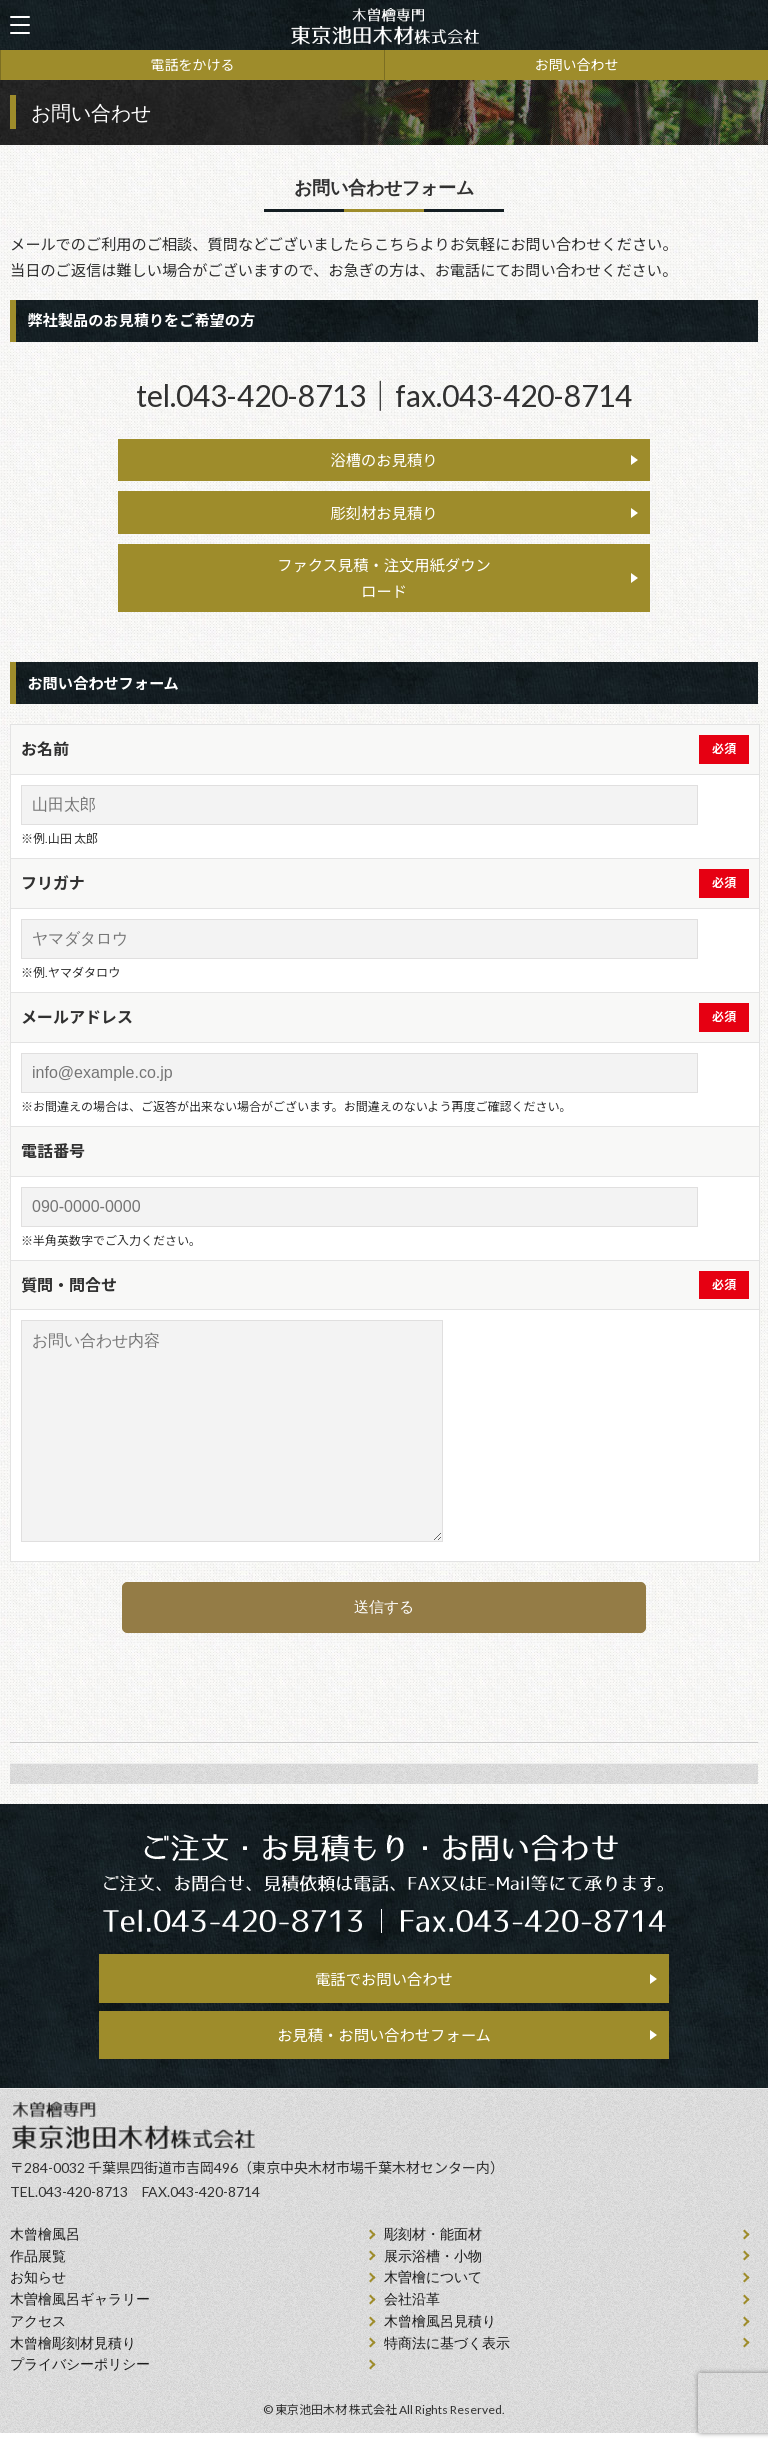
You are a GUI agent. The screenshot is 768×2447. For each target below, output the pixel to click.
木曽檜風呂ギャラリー (80, 2313)
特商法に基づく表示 (447, 2356)
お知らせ (38, 2291)
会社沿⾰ (412, 2313)
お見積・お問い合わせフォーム (384, 2046)
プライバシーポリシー (80, 2378)
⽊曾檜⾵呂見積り (440, 2335)
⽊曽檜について (433, 2291)
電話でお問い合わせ (384, 1985)
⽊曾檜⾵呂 (45, 2248)
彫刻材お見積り (384, 515)
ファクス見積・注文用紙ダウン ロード (384, 583)
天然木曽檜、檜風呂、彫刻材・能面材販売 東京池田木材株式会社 (384, 25)
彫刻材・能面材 (433, 2248)
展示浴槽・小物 (433, 2269)
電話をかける (193, 64)
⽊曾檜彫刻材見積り (73, 2356)
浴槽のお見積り (384, 461)
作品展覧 (38, 2269)
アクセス (38, 2335)
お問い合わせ (577, 64)
